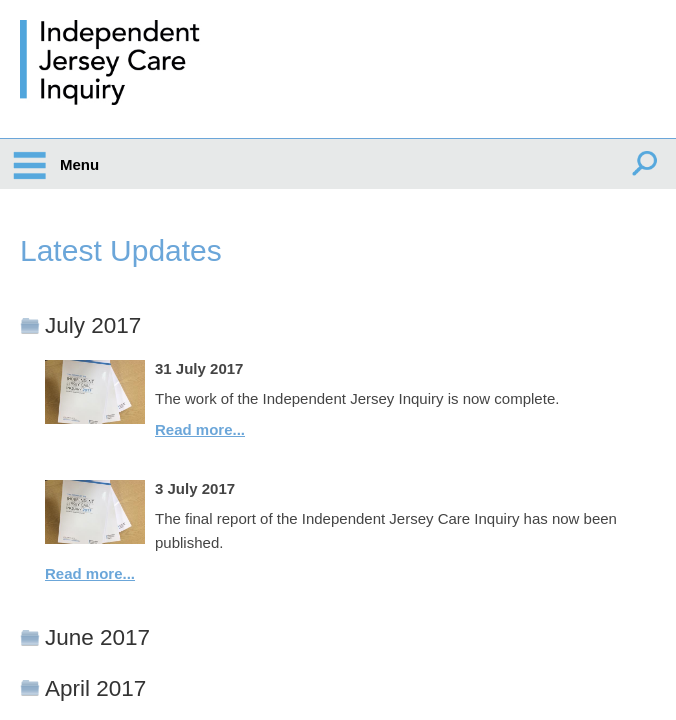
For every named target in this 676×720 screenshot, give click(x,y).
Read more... (200, 429)
